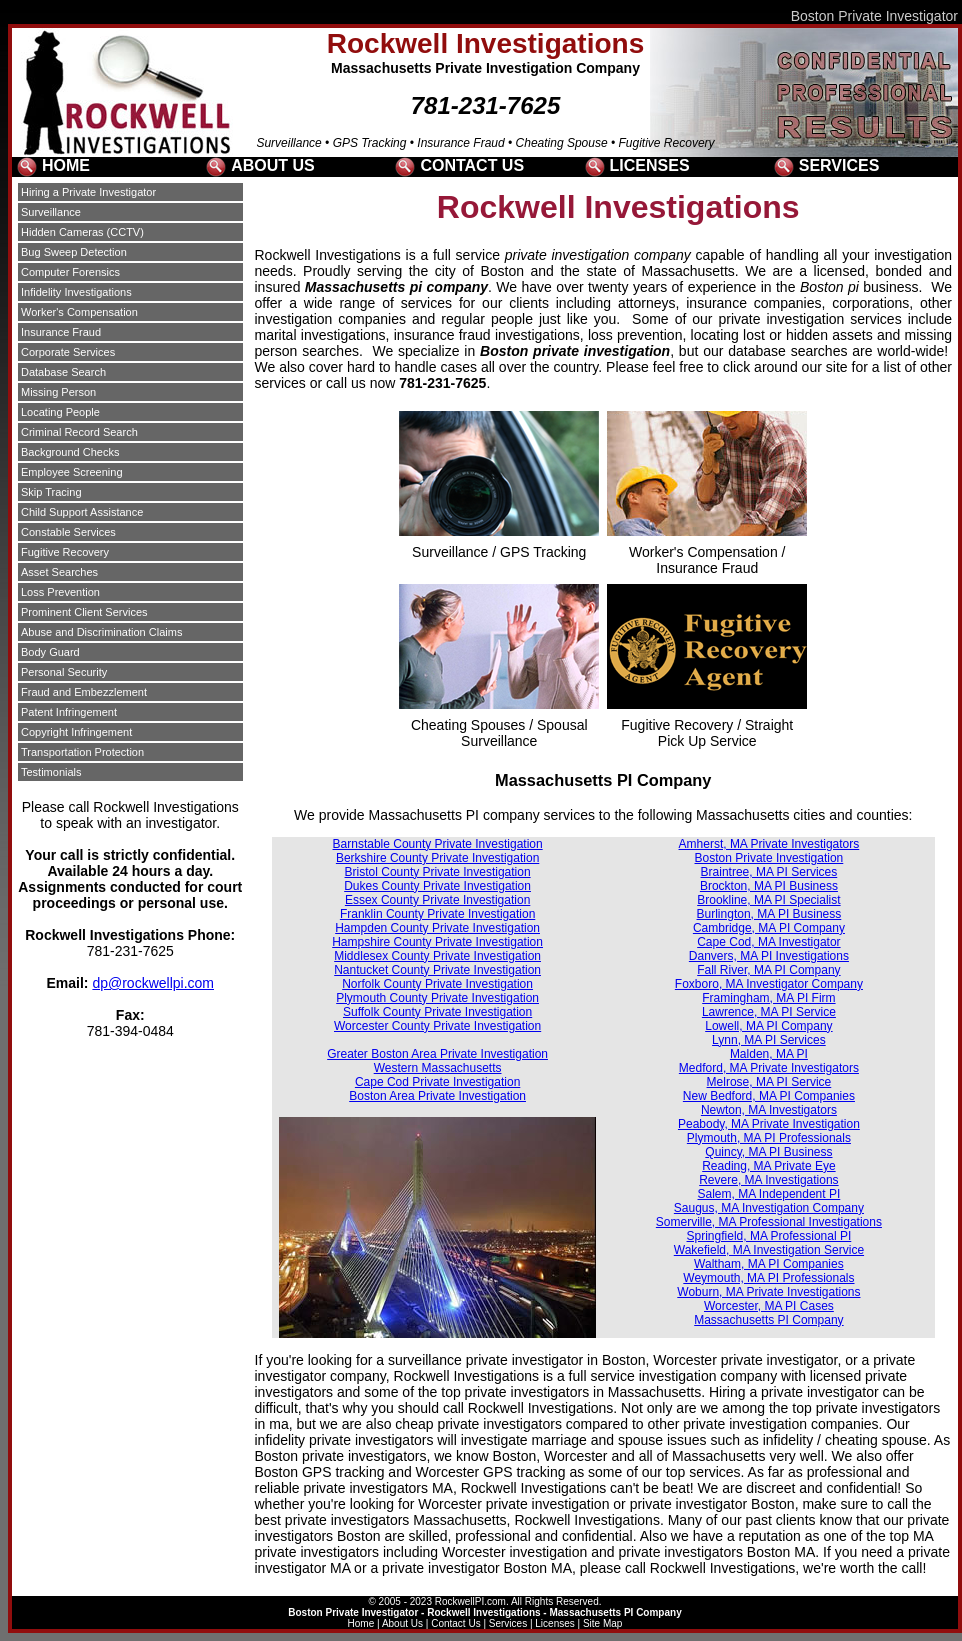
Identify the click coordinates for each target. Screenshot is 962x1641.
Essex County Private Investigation (437, 900)
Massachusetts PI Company (768, 1320)
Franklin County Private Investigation (437, 914)
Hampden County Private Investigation (437, 928)
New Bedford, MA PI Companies (769, 1096)
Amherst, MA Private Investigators (769, 844)
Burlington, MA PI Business (769, 914)
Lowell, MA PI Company (768, 1026)
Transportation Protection (82, 752)
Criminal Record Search (79, 432)
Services (508, 1623)
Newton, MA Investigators (769, 1110)
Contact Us (455, 1623)
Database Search (63, 372)
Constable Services (68, 532)
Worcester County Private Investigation (437, 1026)
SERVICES (839, 165)
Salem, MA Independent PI (769, 1194)
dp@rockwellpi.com (153, 983)
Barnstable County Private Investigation (438, 844)
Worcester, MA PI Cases (769, 1306)
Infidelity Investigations (76, 292)
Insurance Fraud (61, 332)
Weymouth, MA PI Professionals (768, 1278)
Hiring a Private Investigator (88, 192)
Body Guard (50, 652)
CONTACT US (472, 165)
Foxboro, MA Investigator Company (769, 984)
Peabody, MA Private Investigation (769, 1124)
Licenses (554, 1623)
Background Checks (70, 452)
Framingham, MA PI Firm (768, 998)
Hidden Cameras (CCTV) (82, 232)
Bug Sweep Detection (74, 252)
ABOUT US (273, 165)
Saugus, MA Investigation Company (769, 1208)
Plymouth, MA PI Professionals (769, 1138)
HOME (66, 165)
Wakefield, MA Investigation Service (769, 1250)
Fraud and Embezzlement (84, 692)
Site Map (602, 1623)
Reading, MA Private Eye (768, 1166)
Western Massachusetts (438, 1068)
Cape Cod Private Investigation (437, 1082)
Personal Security (64, 672)
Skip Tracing (51, 492)
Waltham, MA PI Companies (769, 1264)
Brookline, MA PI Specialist (768, 900)
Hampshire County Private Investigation (437, 942)
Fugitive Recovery (65, 552)
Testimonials (51, 772)
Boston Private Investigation (769, 858)
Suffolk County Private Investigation (437, 1012)
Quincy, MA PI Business (768, 1152)
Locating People (60, 412)
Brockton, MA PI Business (769, 886)
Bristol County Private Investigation (438, 872)
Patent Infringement (69, 712)
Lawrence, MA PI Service (769, 1012)
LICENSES (650, 165)
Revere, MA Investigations (768, 1180)
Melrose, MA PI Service (769, 1082)
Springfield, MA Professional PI (769, 1236)
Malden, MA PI (769, 1054)
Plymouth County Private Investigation (437, 998)
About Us (402, 1623)
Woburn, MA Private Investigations (768, 1292)
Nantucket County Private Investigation (437, 970)
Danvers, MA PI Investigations (769, 956)
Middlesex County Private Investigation (437, 956)
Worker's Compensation (79, 312)
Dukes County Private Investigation (437, 886)
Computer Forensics (70, 272)
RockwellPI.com (470, 1601)
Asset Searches (59, 572)
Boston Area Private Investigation (437, 1096)
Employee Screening (72, 472)
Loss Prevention (60, 592)
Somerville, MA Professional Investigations (769, 1222)
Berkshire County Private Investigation (437, 858)
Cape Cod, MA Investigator (768, 942)
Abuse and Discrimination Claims (101, 632)
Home (361, 1623)
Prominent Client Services (84, 612)
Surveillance (51, 212)
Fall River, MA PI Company (768, 970)
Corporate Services (68, 352)
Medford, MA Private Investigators (769, 1068)
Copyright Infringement (76, 732)
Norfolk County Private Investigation (437, 984)
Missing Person (58, 392)
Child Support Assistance (82, 512)
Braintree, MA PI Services (769, 872)
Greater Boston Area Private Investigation (437, 1054)
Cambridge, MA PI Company (769, 928)
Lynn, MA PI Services (769, 1040)
